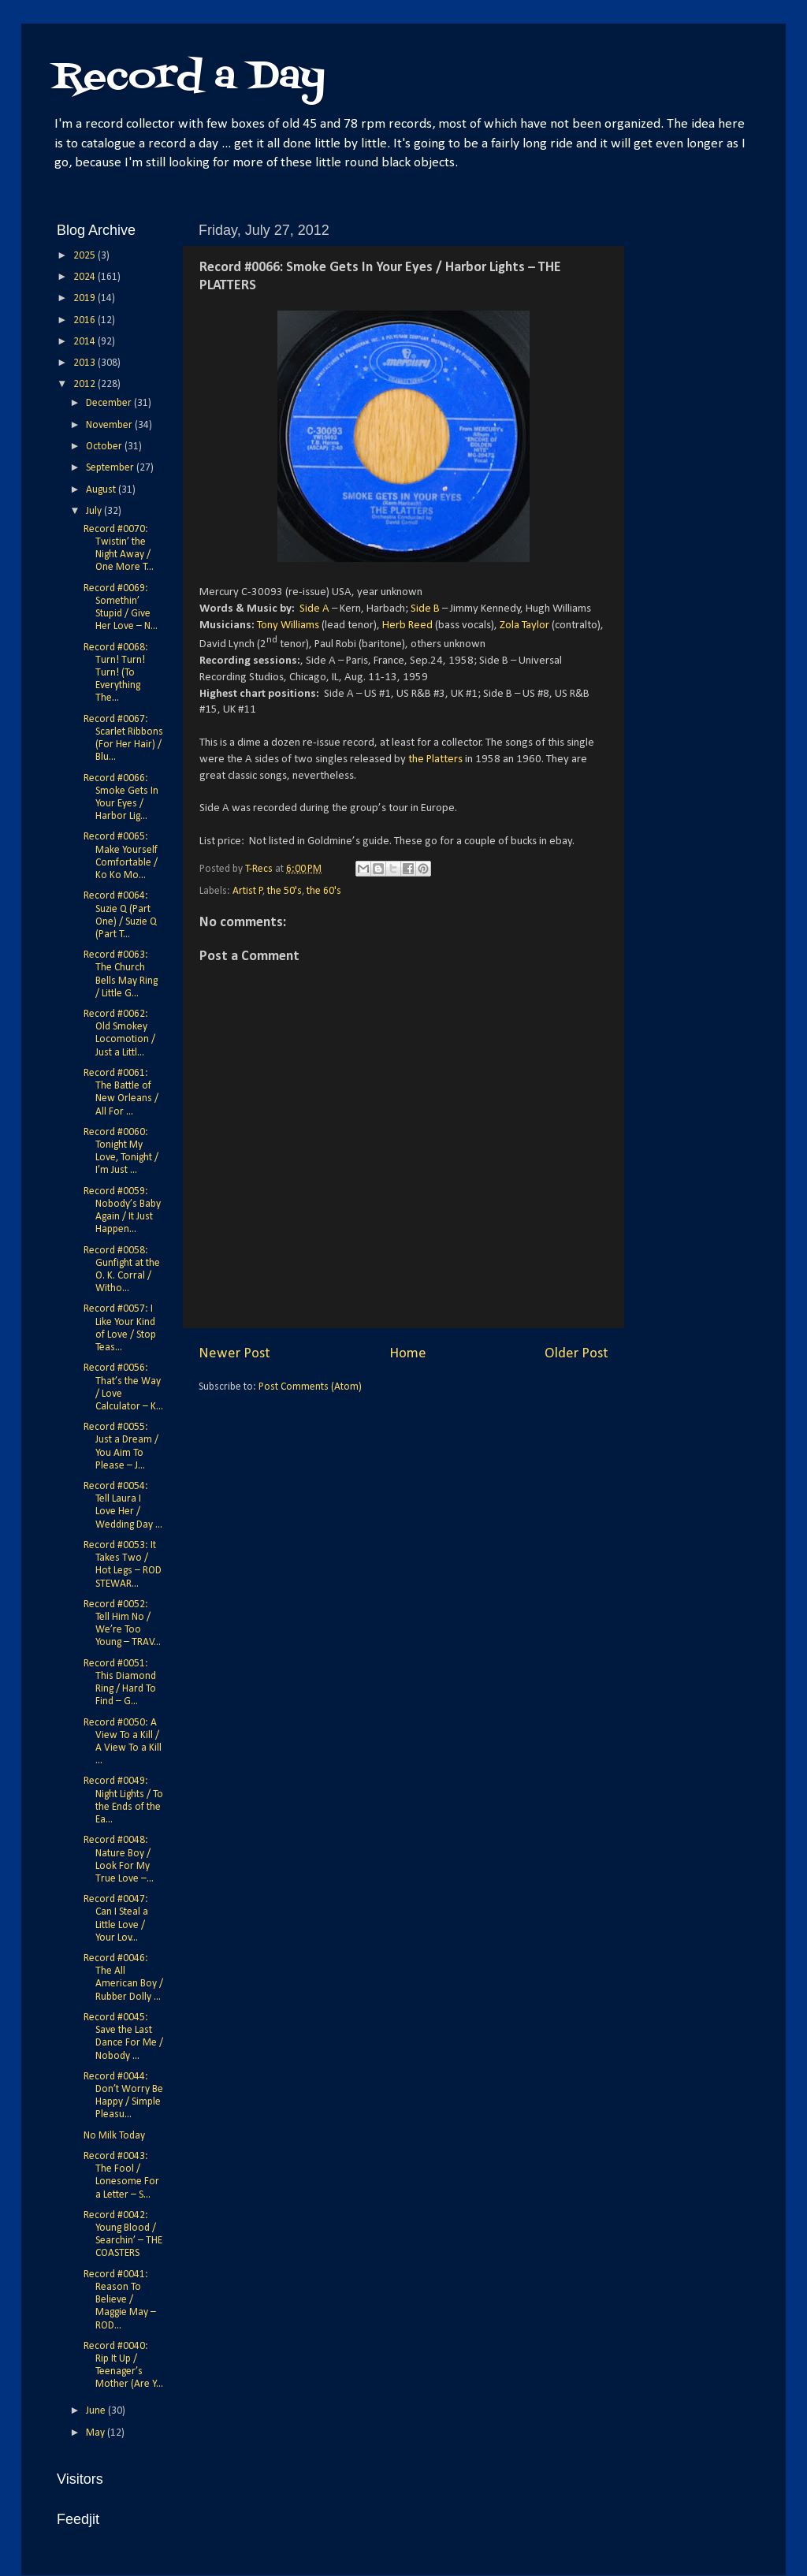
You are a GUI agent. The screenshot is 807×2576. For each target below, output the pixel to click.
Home (407, 1353)
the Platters (435, 759)
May (96, 2433)
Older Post (576, 1353)
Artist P (247, 891)
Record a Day (189, 77)
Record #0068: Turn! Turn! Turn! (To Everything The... (116, 673)
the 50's (284, 891)
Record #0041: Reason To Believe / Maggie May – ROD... (120, 2300)
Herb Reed (407, 625)
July (95, 511)
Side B (425, 609)
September (111, 468)
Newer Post (234, 1353)
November (110, 425)
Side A (314, 609)
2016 (85, 320)
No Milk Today (114, 2136)
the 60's (324, 891)
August (102, 490)
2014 (85, 342)
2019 (85, 298)
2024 (85, 277)
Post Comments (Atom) (310, 1387)
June (97, 2411)
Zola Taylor (524, 625)
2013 (85, 363)
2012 (85, 384)
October (105, 446)
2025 (85, 256)
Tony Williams (288, 625)
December (110, 403)
